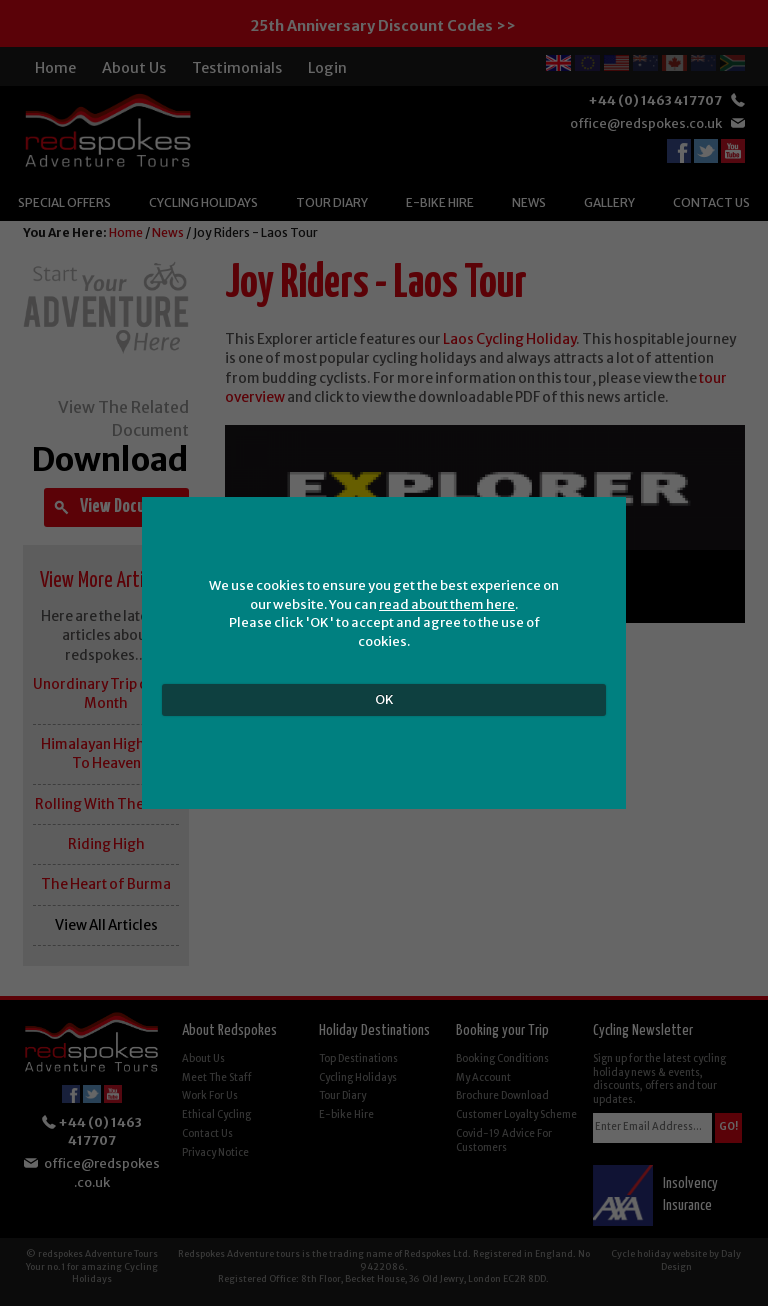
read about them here (447, 604)
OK (384, 699)
